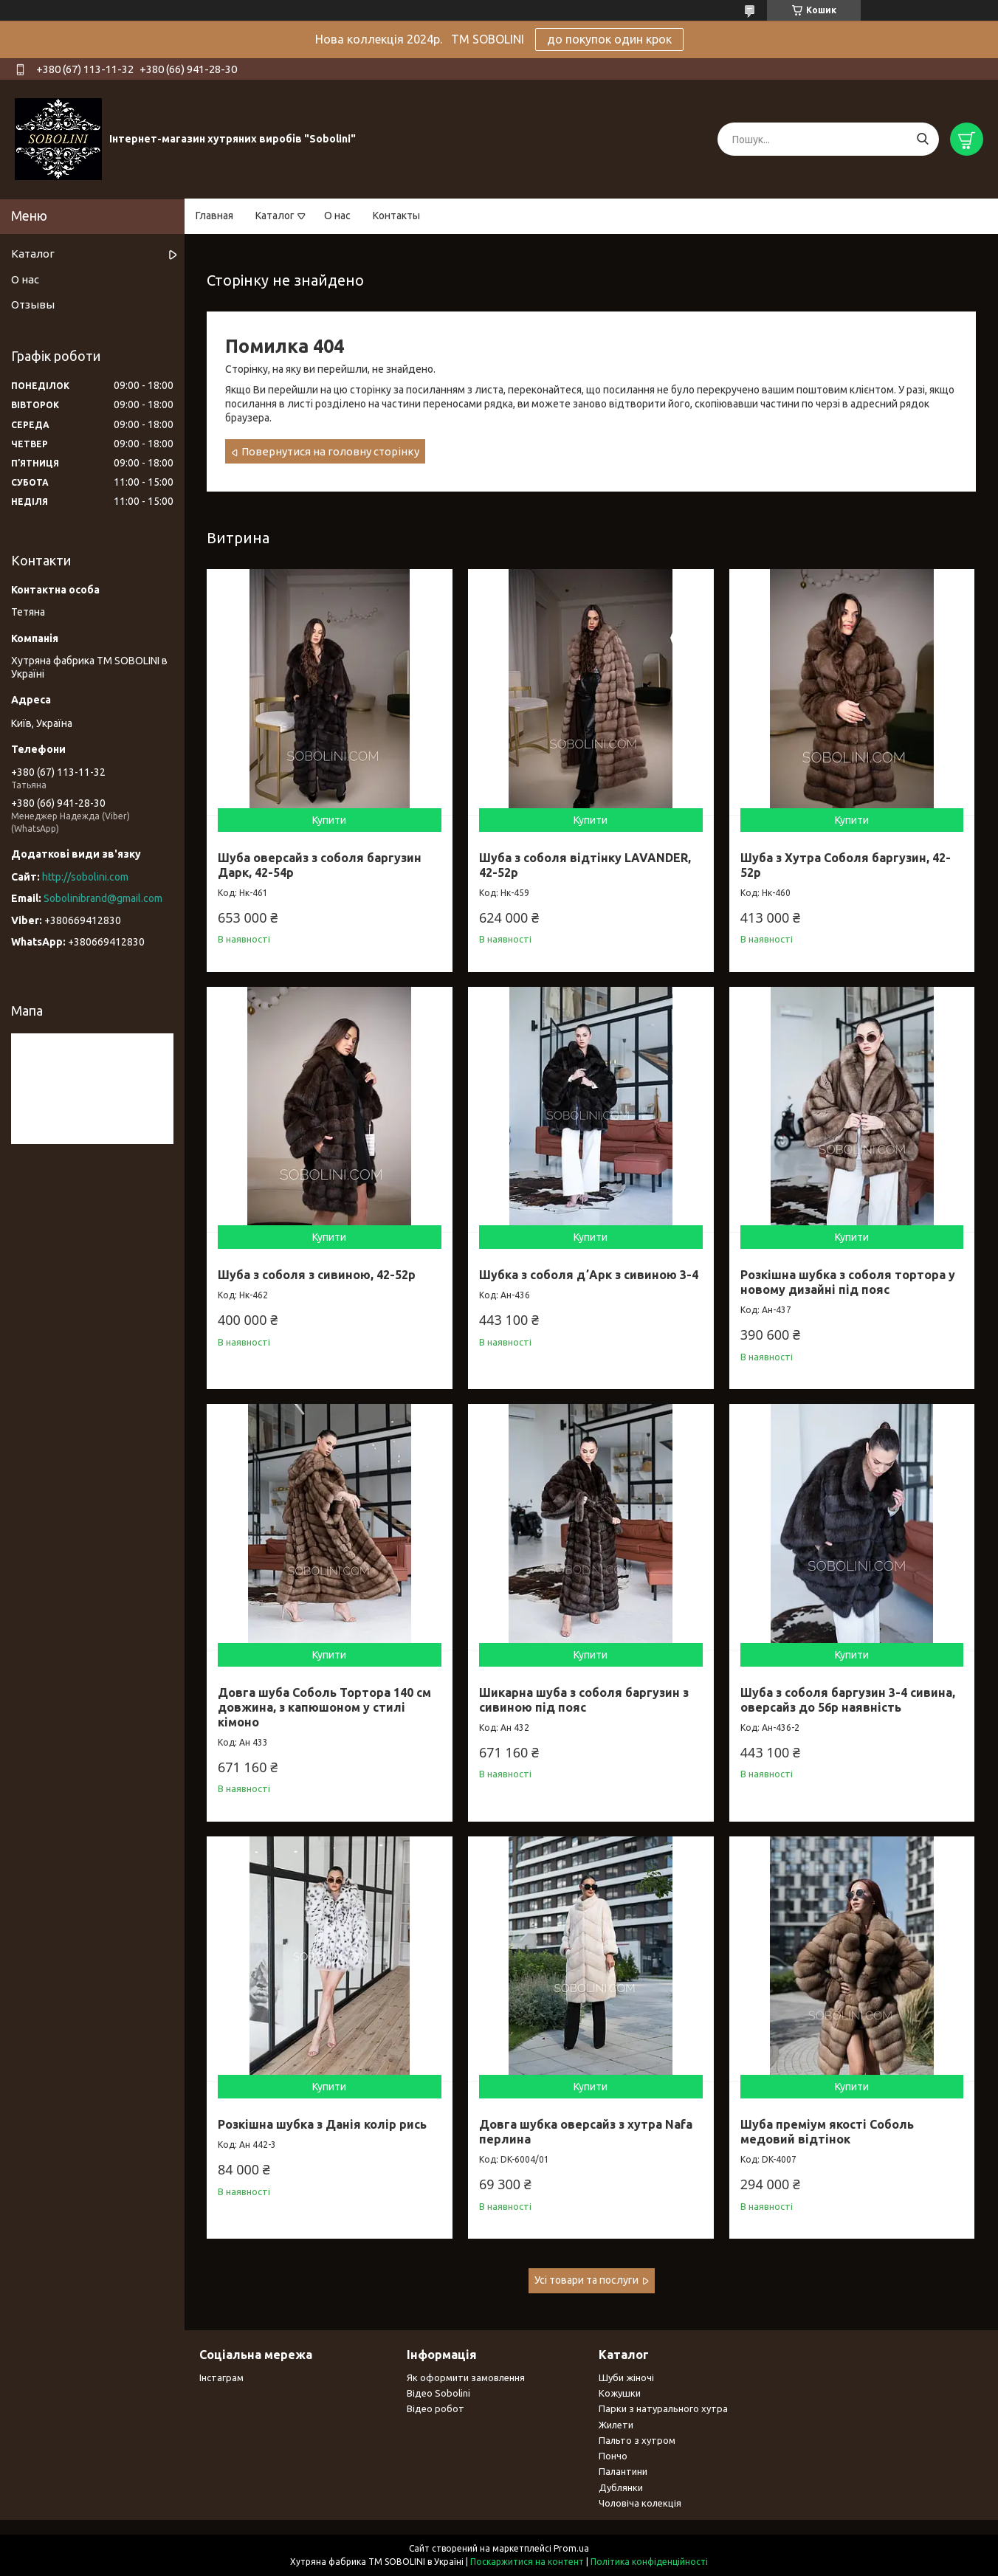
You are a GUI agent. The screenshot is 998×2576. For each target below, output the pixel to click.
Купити (329, 820)
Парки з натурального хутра (663, 2408)
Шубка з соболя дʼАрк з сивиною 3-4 (588, 1274)
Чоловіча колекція (640, 2503)
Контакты (396, 215)
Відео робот (435, 2408)
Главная (214, 215)
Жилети (616, 2425)
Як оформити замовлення (466, 2377)
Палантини (623, 2471)
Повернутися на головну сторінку (330, 451)
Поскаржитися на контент (527, 2561)
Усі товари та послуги (586, 2280)
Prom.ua (571, 2548)
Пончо (613, 2456)
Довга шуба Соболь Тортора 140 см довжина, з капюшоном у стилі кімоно (324, 1707)
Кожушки (620, 2393)
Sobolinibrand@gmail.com (103, 898)
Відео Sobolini (438, 2393)
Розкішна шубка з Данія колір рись (322, 2124)
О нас (337, 215)
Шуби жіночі (626, 2377)
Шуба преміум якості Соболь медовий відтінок (827, 2132)
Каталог (275, 215)
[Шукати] (922, 139)
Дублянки (621, 2487)
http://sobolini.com (85, 877)
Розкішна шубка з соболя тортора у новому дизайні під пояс (847, 1282)
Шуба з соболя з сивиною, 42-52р (317, 1274)
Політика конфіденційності (649, 2561)
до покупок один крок (609, 39)
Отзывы (33, 304)
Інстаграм (221, 2377)
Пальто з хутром (637, 2440)
